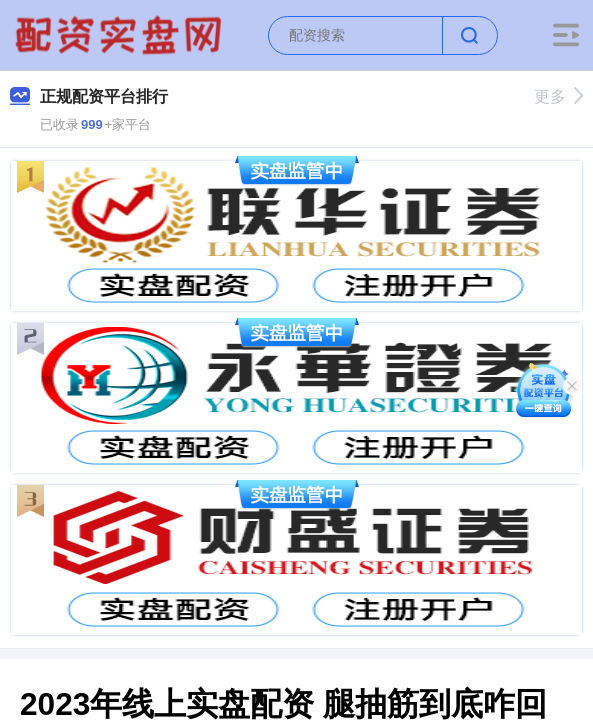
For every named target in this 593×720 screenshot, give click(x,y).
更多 (558, 96)
